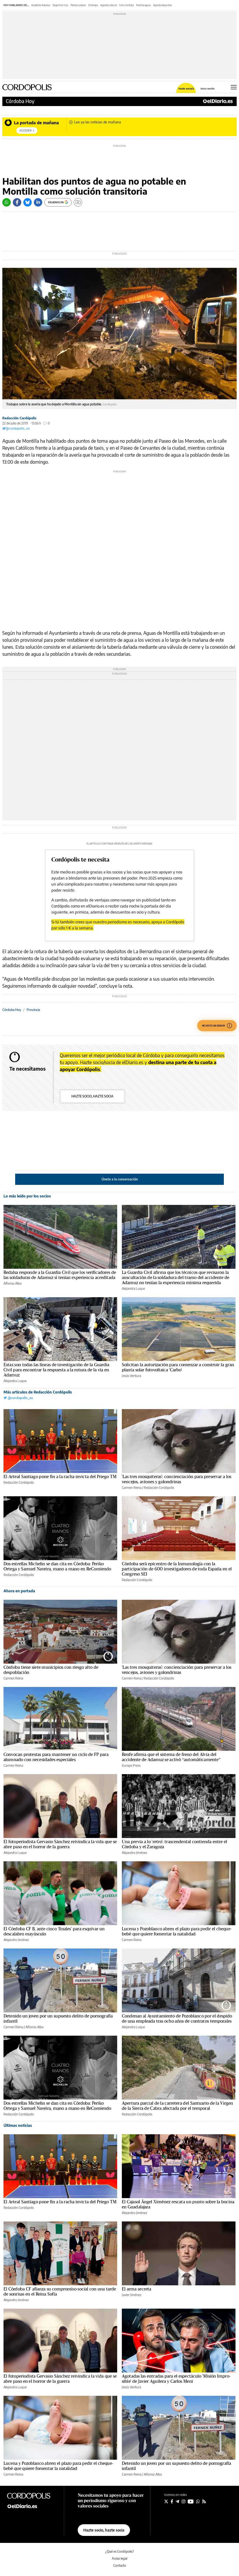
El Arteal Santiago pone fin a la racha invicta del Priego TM (60, 1476)
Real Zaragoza (143, 5)
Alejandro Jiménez (134, 1853)
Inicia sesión (207, 88)
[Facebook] (17, 202)
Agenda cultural (108, 5)
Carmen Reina (131, 1488)
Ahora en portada (19, 1591)
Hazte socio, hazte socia (92, 1096)
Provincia (33, 1010)
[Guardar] (78, 202)
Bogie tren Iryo (60, 5)
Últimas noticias (18, 2125)
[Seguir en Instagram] (183, 2501)
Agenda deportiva (162, 5)
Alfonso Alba (12, 1283)
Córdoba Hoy (20, 101)
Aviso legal (119, 2558)
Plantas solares (78, 5)
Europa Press (131, 1765)
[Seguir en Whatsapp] (198, 2501)
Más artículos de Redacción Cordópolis (38, 1392)
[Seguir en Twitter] (166, 2501)
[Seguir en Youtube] (191, 2501)
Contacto (119, 2565)
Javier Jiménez (131, 2295)
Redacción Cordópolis (19, 418)
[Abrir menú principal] (234, 87)
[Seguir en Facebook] (172, 2501)
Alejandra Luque (133, 1288)
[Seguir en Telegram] (177, 2501)
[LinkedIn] (38, 202)
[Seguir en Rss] (204, 2501)
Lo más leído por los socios (27, 1196)
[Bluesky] (27, 202)
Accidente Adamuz (40, 5)
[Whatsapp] (6, 202)
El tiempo (93, 5)
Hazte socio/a (186, 88)
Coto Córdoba (126, 5)
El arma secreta (136, 2289)
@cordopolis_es (16, 428)
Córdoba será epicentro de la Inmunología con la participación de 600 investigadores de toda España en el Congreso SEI (177, 1569)
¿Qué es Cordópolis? (119, 2551)
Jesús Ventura (131, 1376)
